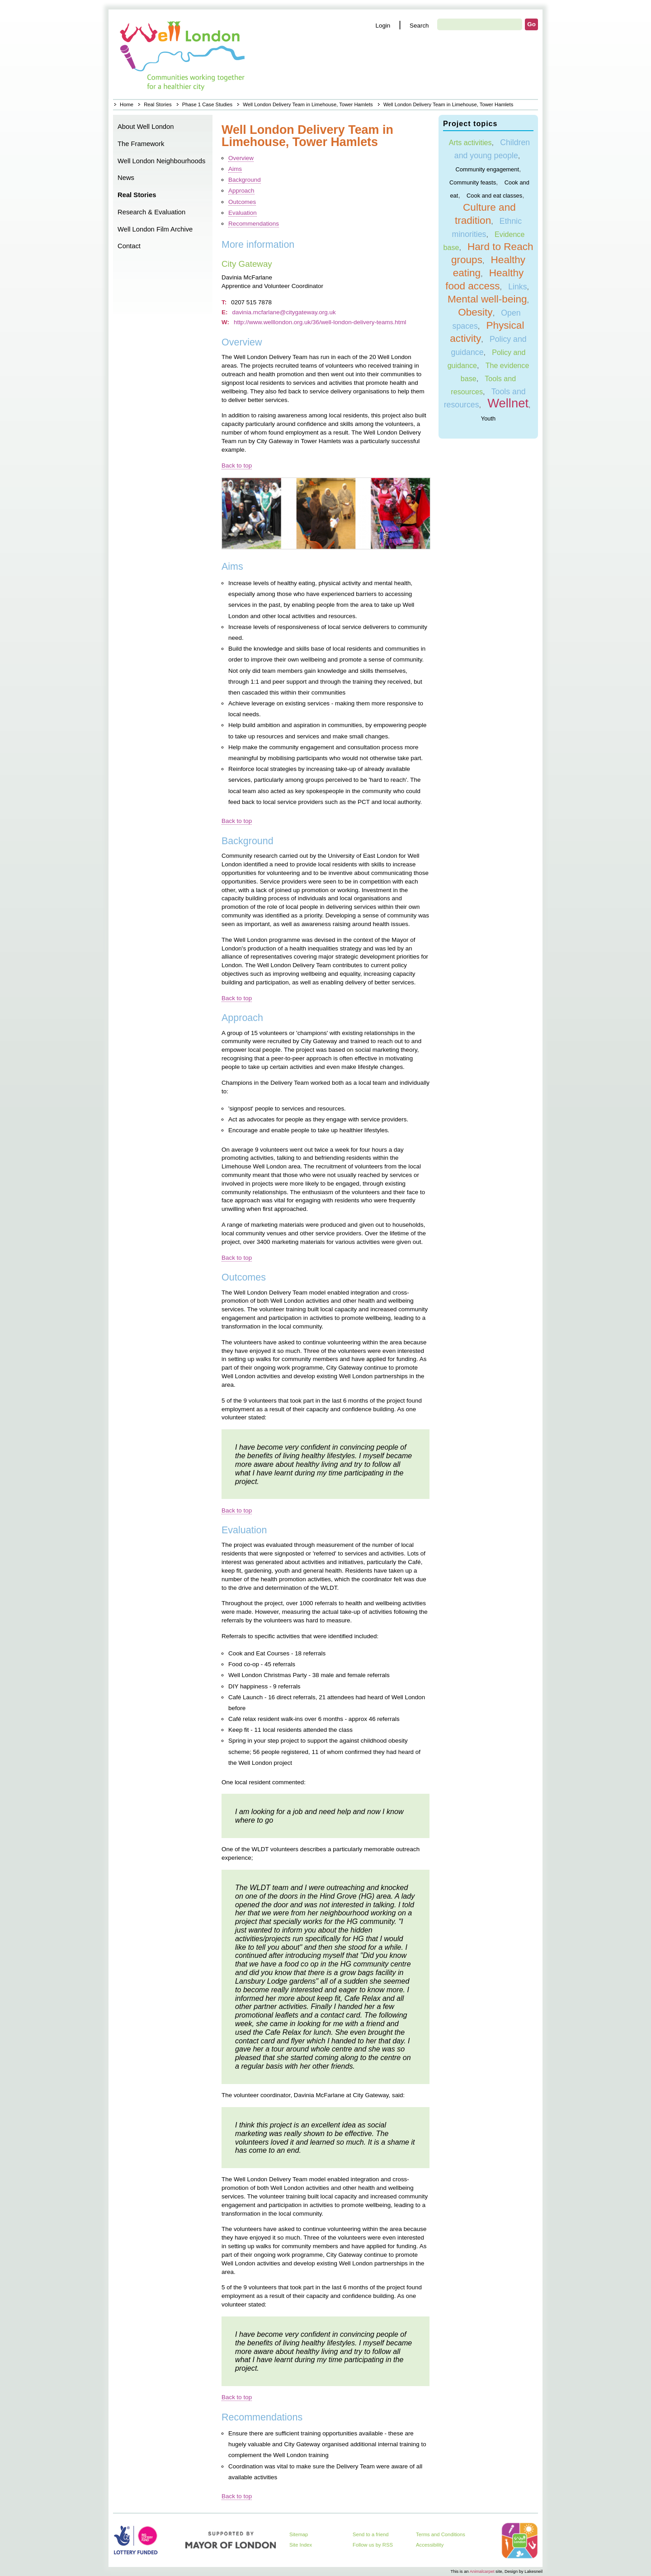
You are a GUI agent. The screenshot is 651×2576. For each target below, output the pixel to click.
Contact (129, 246)
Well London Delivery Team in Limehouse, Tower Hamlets (308, 104)
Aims (235, 168)
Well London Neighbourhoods (161, 161)
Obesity (475, 312)
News (126, 177)
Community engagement (487, 168)
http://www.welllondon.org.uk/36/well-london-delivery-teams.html (320, 322)
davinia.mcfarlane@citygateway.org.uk (283, 312)
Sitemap (298, 2534)
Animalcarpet (482, 2571)
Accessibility (429, 2545)
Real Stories (157, 104)
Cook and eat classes (494, 195)
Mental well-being (487, 299)
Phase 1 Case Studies (207, 104)
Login (382, 25)
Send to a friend (371, 2534)
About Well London (146, 126)
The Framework (141, 143)
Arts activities (470, 142)
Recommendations (253, 223)
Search (419, 25)
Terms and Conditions (440, 2534)
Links (517, 286)
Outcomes (242, 202)
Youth (488, 418)
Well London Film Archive (155, 229)
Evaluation (242, 212)
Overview (241, 158)
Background (244, 179)
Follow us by (373, 2545)
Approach (241, 190)
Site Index (300, 2545)
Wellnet (507, 403)
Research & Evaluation (151, 212)
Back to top (237, 465)
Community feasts (472, 182)
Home (183, 54)
